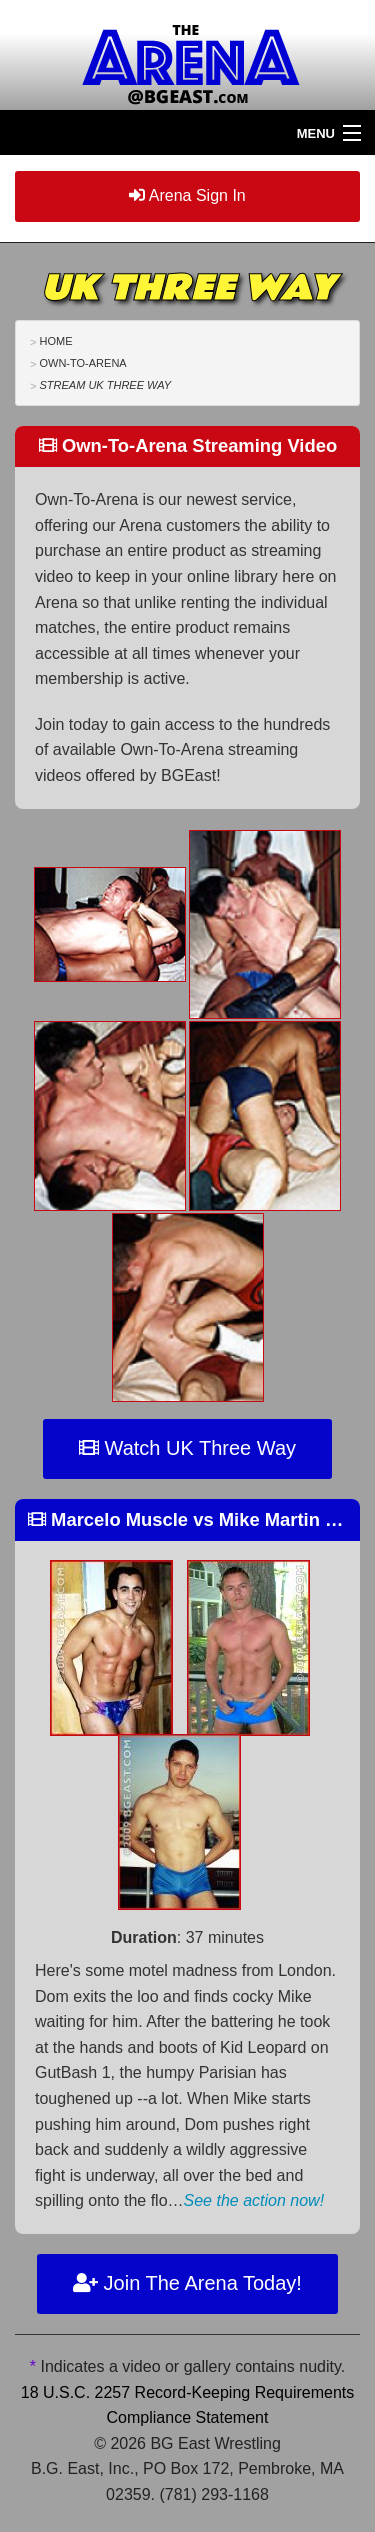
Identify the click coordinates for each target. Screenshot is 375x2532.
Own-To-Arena (82, 363)
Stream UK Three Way (105, 385)
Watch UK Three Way (187, 1448)
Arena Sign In (187, 195)
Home (55, 341)
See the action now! (254, 2200)
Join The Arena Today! (187, 2283)
